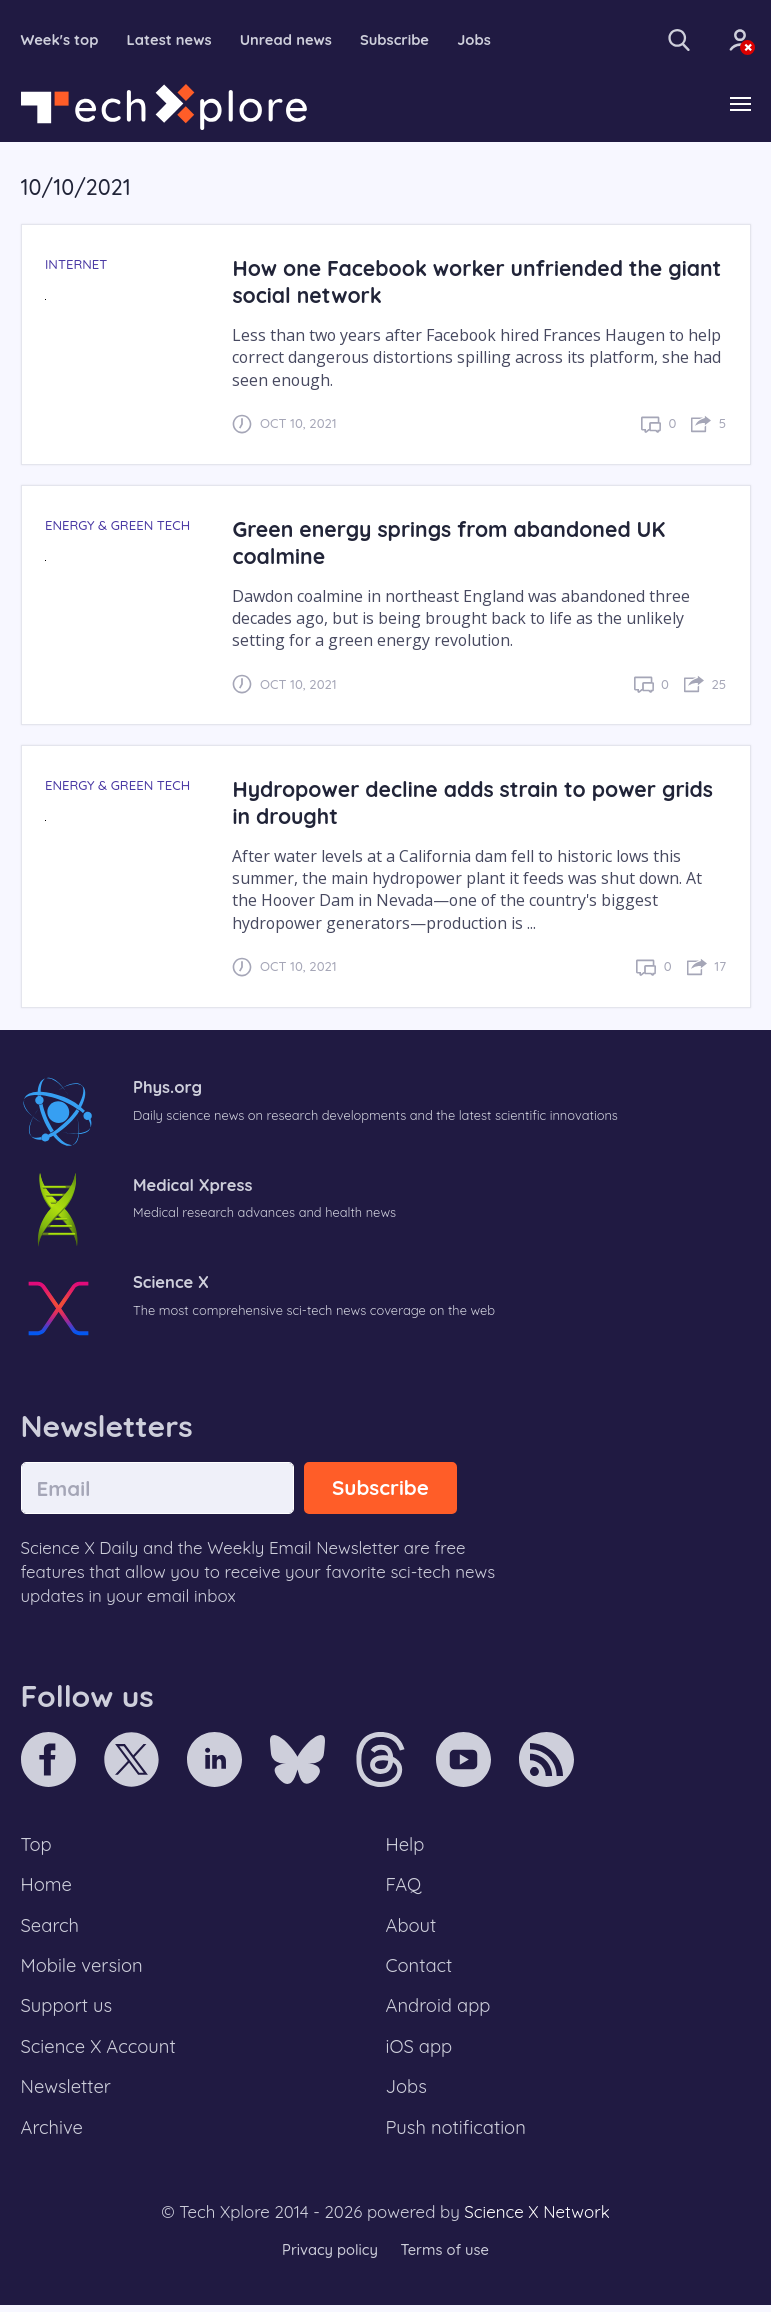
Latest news (171, 40)
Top (37, 1845)
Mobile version (83, 1969)
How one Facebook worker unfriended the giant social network (451, 282)
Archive (53, 2134)
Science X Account (100, 2052)
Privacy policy (329, 2256)
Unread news (290, 40)
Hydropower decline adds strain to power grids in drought (477, 803)
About (412, 1928)
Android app (439, 2010)
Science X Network (536, 2218)
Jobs (481, 40)
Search (51, 1928)
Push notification (457, 2134)
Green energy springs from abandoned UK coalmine (453, 542)
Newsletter (67, 2093)
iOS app (420, 2052)
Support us (67, 2010)
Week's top (61, 40)
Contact (420, 1969)
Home (47, 1887)
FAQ (404, 1887)
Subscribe (400, 40)
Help (406, 1845)
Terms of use (446, 2256)
